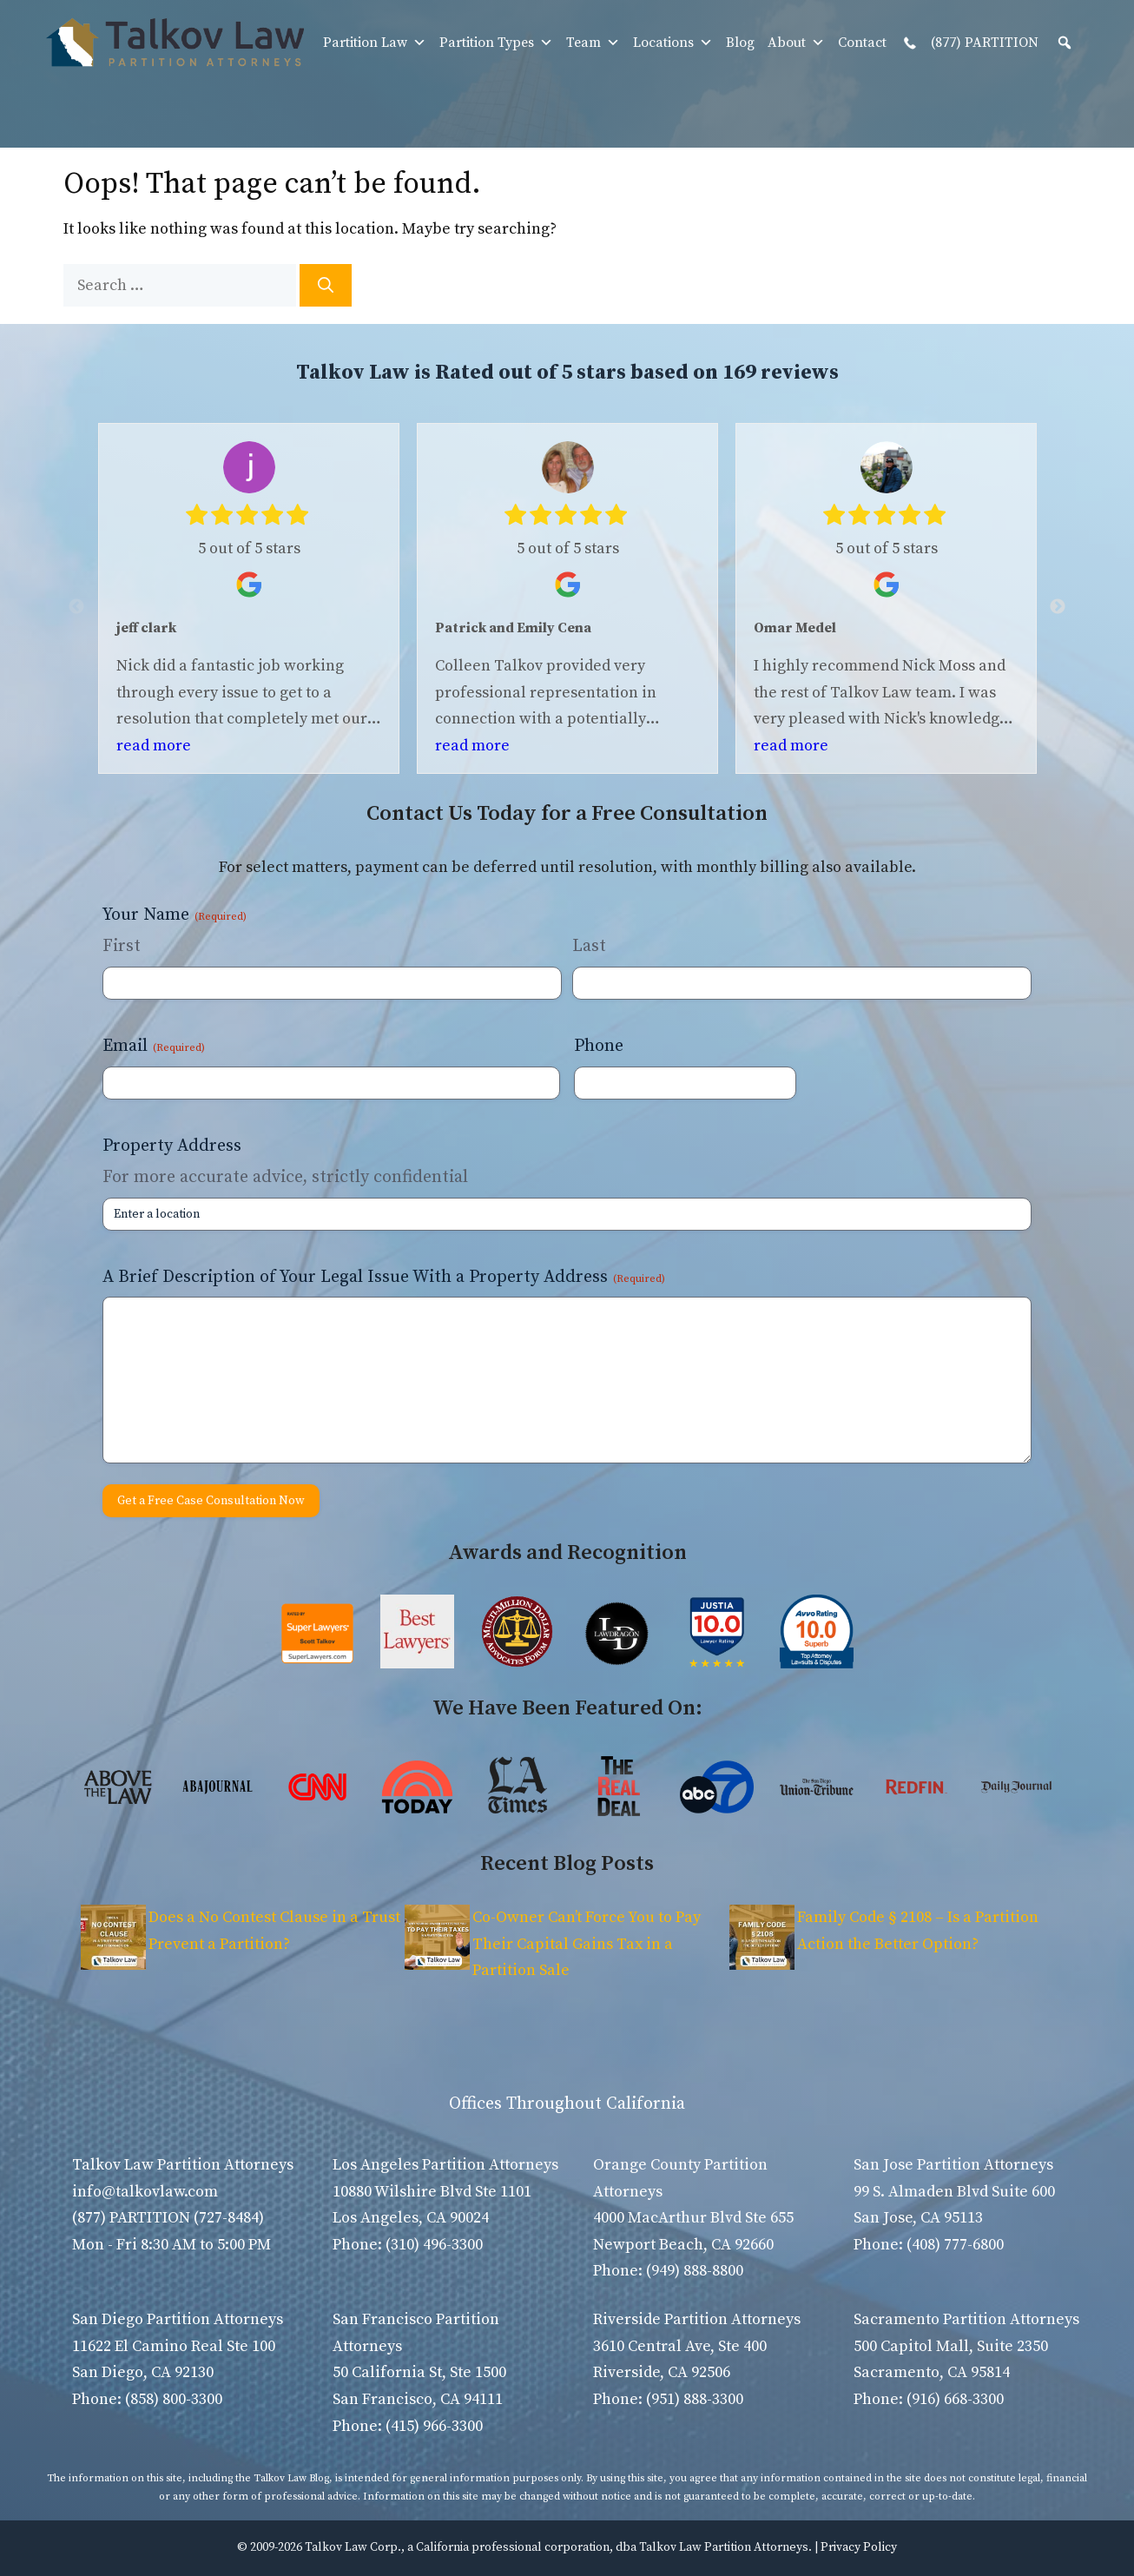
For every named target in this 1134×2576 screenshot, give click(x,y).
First (121, 946)
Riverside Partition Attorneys (697, 2319)
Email (153, 1046)
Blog (740, 42)
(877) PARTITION (969, 43)
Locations (673, 43)
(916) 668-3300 (955, 2399)
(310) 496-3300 (434, 2245)
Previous (76, 607)
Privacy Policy (859, 2547)
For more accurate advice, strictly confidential (285, 1177)
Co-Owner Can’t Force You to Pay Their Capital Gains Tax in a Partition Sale (586, 1943)
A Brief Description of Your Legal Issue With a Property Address (383, 1277)
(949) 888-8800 (694, 2271)
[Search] (326, 285)
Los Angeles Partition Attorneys (445, 2165)
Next (1057, 607)
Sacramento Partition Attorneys (966, 2319)
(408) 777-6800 (955, 2245)
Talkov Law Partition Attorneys (182, 2165)
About (796, 43)
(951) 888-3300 (694, 2399)
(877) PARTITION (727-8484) (168, 2218)
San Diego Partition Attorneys (177, 2319)
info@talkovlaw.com (145, 2192)
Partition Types (496, 43)
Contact (862, 42)
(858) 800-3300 (173, 2399)
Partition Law (374, 43)
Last (589, 946)
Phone (598, 1046)
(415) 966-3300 (434, 2426)
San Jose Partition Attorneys (953, 2165)
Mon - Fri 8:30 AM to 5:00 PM (171, 2245)
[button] (1065, 42)
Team (593, 43)
